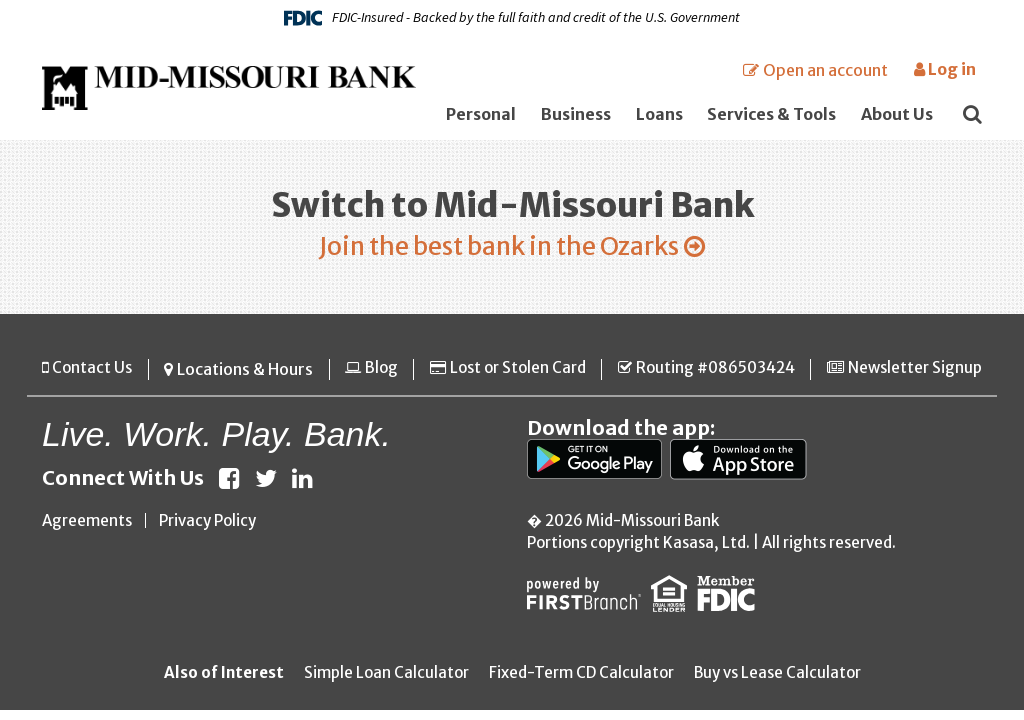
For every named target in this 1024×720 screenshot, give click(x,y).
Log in (945, 69)
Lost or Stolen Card (512, 376)
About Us (897, 114)
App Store (742, 465)
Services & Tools (771, 114)
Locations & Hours (241, 376)
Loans (659, 114)
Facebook (229, 484)
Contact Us (92, 376)
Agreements (87, 526)
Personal (481, 114)
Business (576, 114)
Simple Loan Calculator (386, 678)
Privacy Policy (207, 526)
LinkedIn (302, 484)
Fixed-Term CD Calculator (581, 678)
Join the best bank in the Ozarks (497, 250)
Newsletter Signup (915, 376)
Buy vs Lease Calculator (777, 678)
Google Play (595, 465)
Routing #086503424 (713, 376)
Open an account (825, 70)
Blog (375, 376)
